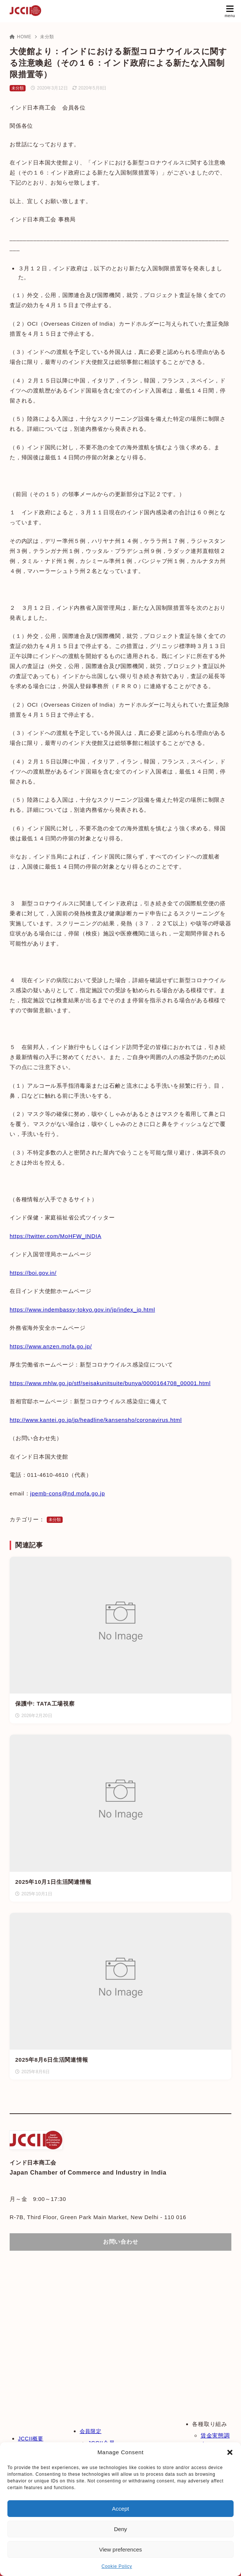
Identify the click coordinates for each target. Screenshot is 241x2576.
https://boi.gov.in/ (33, 1273)
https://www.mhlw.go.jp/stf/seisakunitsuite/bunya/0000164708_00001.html (110, 1383)
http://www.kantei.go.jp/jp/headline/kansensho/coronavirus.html (96, 1420)
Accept (120, 2508)
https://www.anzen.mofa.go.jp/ (51, 1346)
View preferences (120, 2549)
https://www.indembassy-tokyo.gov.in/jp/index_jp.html (82, 1309)
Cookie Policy (117, 2566)
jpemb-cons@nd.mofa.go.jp (67, 1493)
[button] (230, 2452)
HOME (21, 36)
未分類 (47, 36)
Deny (120, 2529)
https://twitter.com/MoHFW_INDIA (55, 1236)
